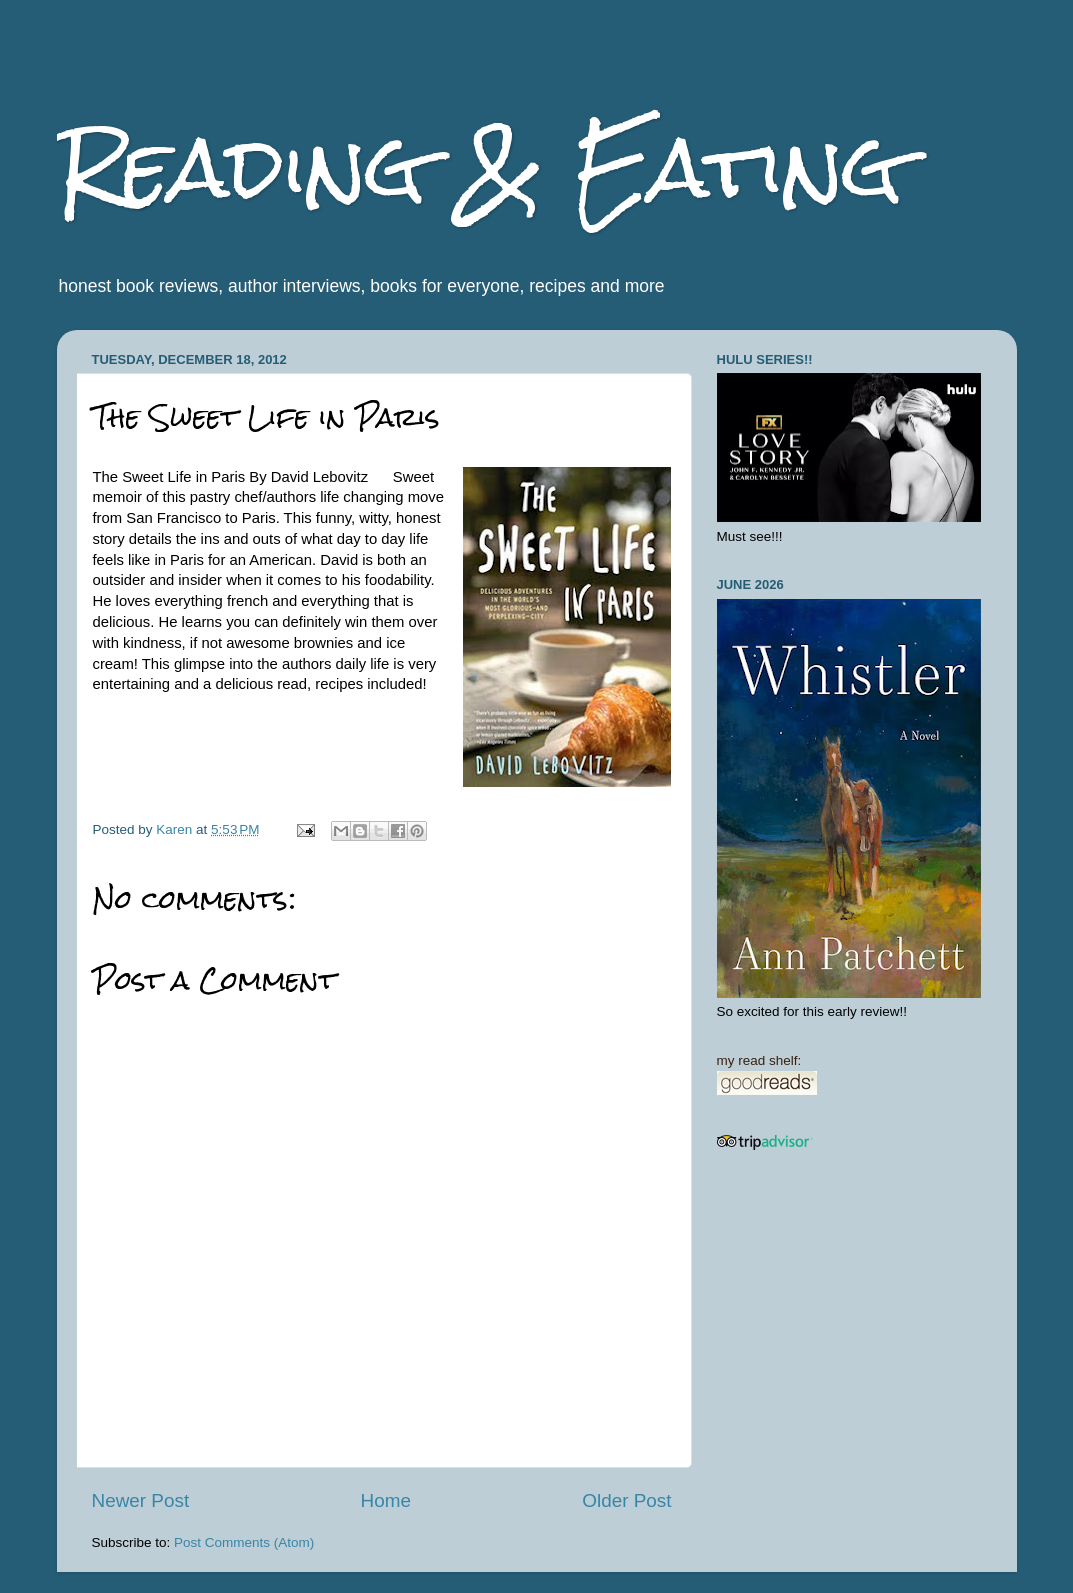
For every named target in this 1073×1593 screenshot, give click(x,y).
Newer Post (141, 1500)
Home (386, 1500)
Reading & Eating (480, 167)
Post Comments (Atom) (244, 1542)
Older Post (626, 1500)
